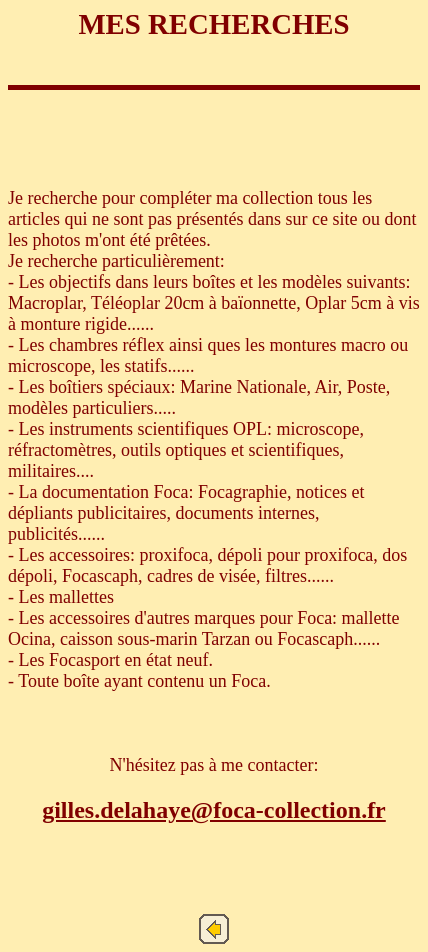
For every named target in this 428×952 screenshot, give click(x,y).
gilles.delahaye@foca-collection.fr (214, 810)
